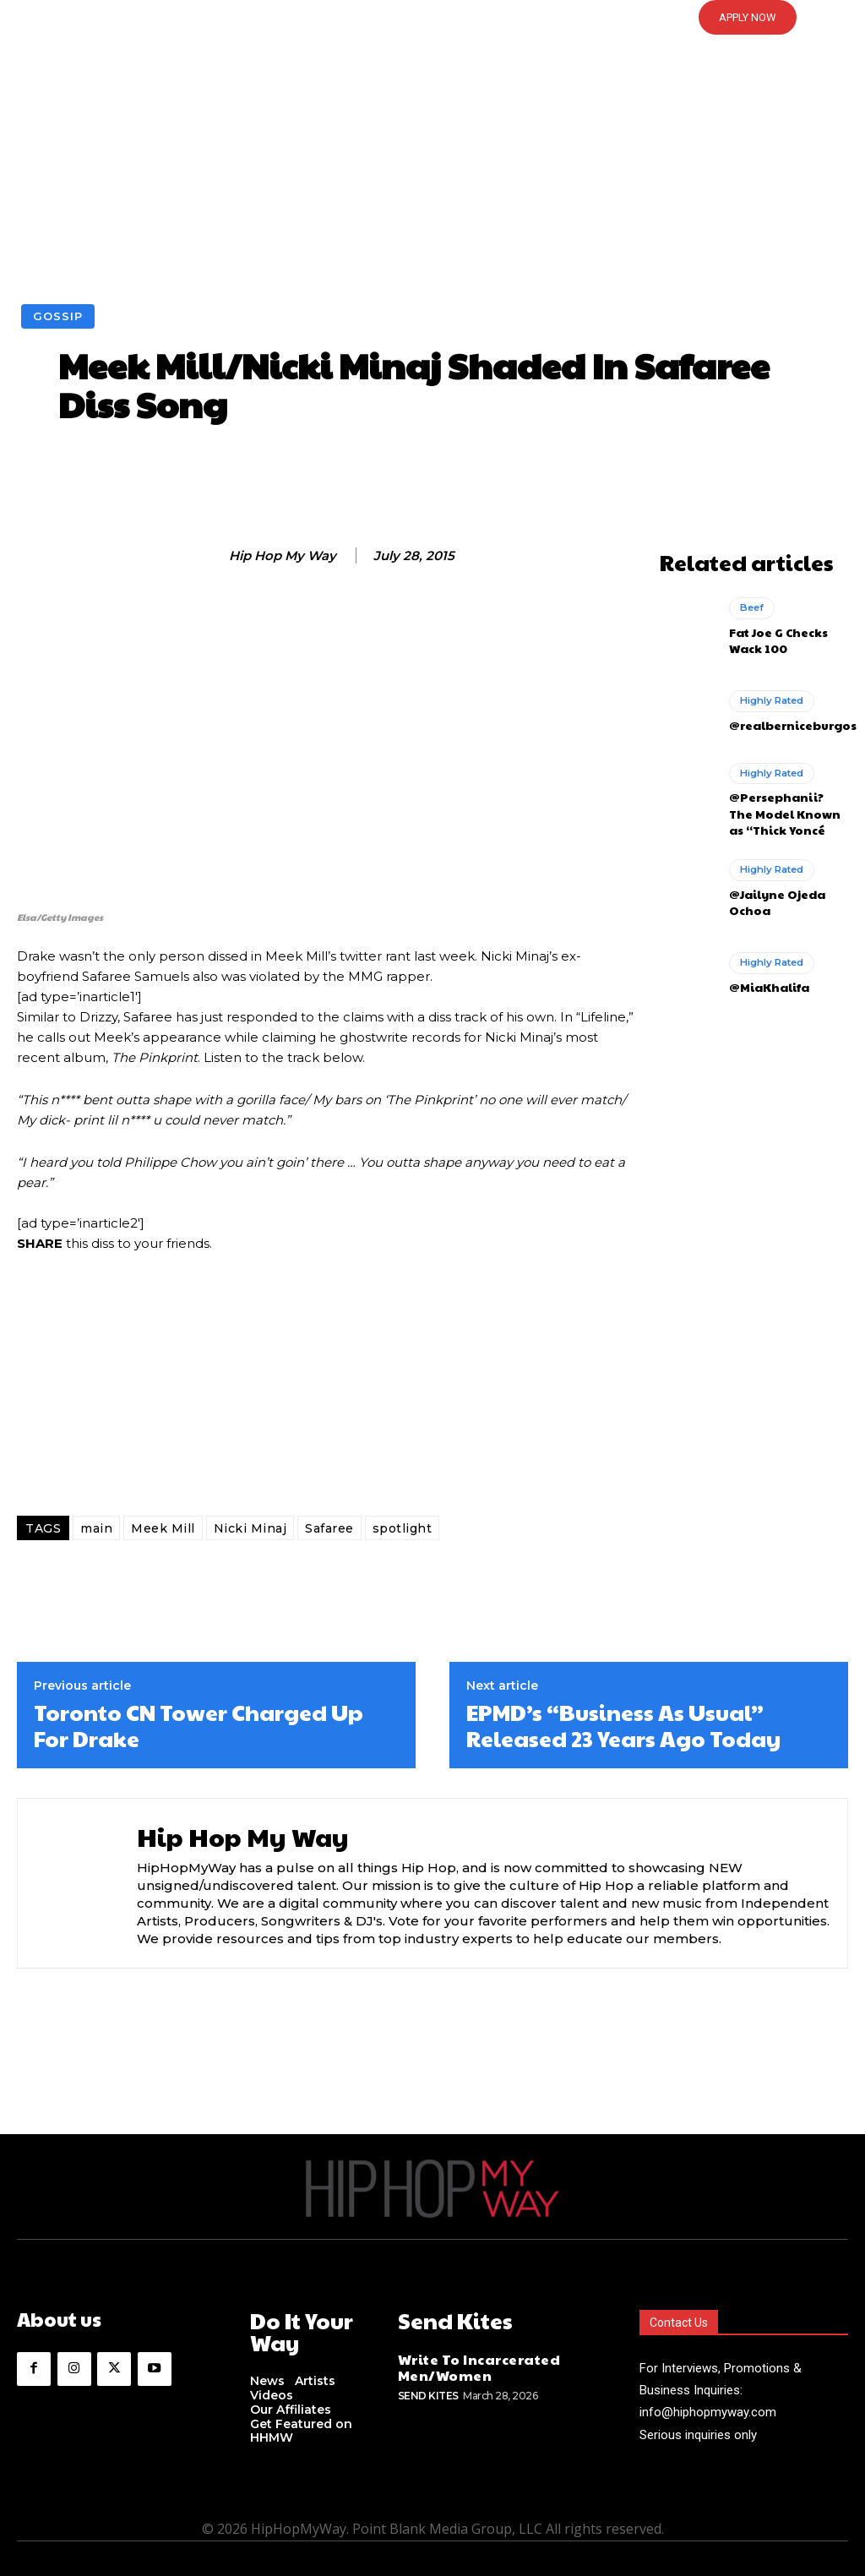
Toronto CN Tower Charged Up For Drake (198, 1725)
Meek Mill (163, 1528)
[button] (432, 18)
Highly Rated (770, 699)
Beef (751, 607)
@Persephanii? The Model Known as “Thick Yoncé (784, 807)
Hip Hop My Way (282, 556)
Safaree (329, 1528)
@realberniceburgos (787, 721)
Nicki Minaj (250, 1528)
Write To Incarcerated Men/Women (469, 2362)
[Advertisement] (432, 177)
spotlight (402, 1528)
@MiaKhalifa (765, 976)
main (96, 1528)
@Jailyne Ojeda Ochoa (772, 893)
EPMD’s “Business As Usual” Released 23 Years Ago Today (623, 1725)
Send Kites (428, 2389)
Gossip (58, 316)
